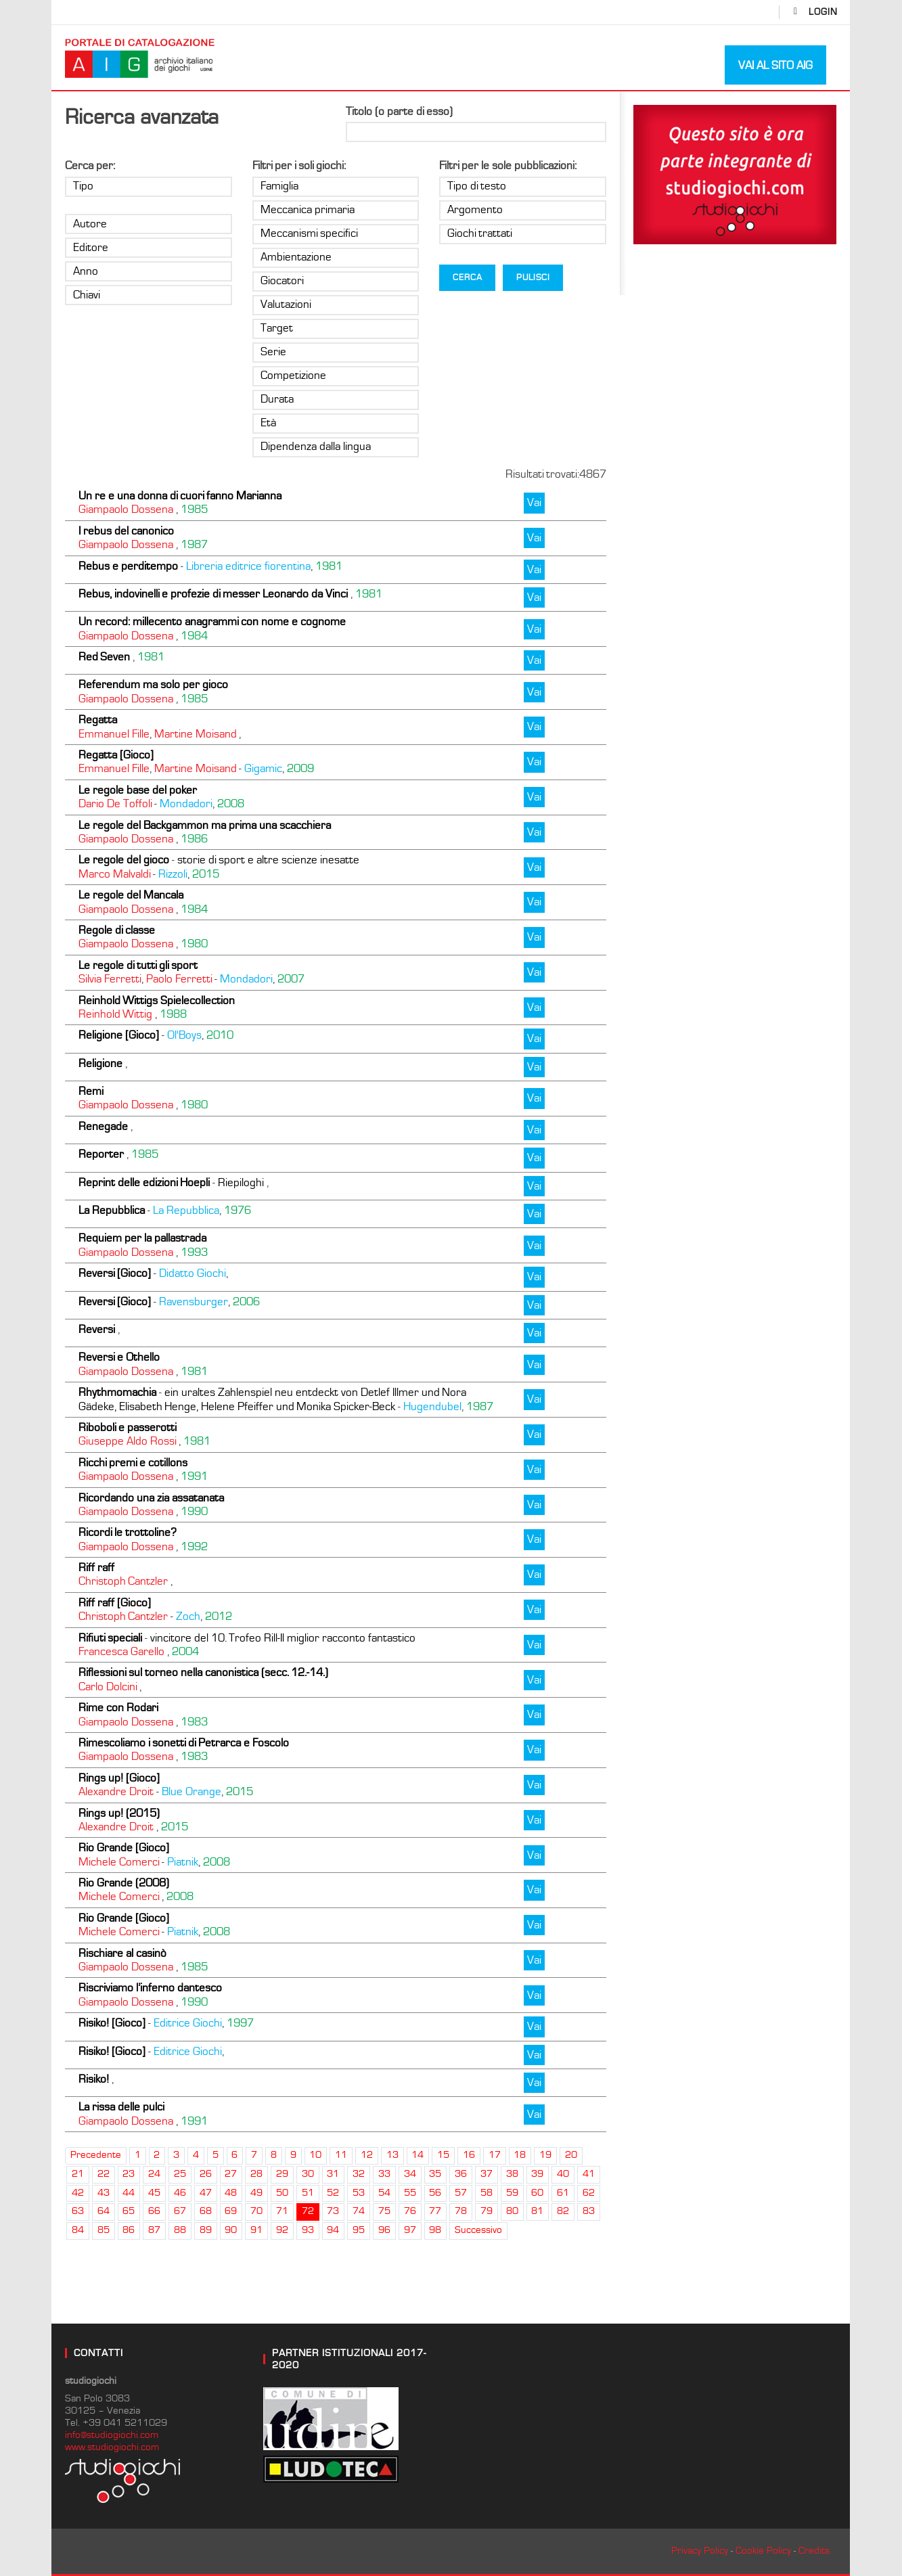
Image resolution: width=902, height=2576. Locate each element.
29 (282, 2173)
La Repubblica (111, 1210)
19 (545, 2155)
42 (78, 2192)
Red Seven (104, 657)
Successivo (478, 2230)
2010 (219, 1035)
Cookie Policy (763, 2550)
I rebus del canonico (126, 531)
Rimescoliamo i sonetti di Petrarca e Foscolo (183, 1743)
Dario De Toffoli (115, 804)
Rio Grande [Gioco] (123, 1848)
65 (128, 2211)
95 (359, 2230)
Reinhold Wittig (115, 1014)
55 (410, 2192)
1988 (173, 1014)
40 (563, 2173)
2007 (291, 979)
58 (486, 2192)
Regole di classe (116, 930)
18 (520, 2155)
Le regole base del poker (137, 790)
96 (384, 2230)
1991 (194, 1476)
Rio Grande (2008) (123, 1883)
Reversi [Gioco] (114, 1273)
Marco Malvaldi (114, 874)
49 (256, 2192)
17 (495, 2155)
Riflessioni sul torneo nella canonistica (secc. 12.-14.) (203, 1672)
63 (78, 2211)
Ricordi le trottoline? (127, 1532)
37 (486, 2173)
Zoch (188, 1616)
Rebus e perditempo (128, 566)
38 (512, 2173)
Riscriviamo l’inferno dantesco (150, 1988)
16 (469, 2155)
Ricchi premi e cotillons (132, 1463)
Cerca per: (90, 166)
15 (443, 2155)
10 (315, 2155)
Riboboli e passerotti (127, 1427)
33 (384, 2173)
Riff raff (96, 1568)
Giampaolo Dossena (125, 509)
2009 (300, 768)
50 (282, 2192)
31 (333, 2173)
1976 (237, 1210)
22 (103, 2173)
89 (206, 2230)
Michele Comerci (118, 1862)
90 (231, 2230)
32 (359, 2173)
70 (256, 2211)
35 (435, 2173)
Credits (814, 2550)
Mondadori (186, 804)
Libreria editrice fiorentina (248, 566)
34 (410, 2173)
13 (392, 2155)
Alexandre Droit (116, 1792)
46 (180, 2192)
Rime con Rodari (118, 1708)
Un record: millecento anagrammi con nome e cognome (212, 622)
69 (231, 2211)
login (823, 12)
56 (435, 2192)
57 (461, 2192)
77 (435, 2211)
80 (512, 2211)
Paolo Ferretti (179, 979)
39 (537, 2173)
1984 (194, 636)
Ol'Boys (184, 1035)
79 (486, 2211)
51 (308, 2192)
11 (341, 2155)
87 (154, 2230)
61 (563, 2192)
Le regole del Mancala (130, 895)
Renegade (103, 1126)
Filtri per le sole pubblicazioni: (508, 166)
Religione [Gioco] (118, 1035)
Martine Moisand (195, 734)
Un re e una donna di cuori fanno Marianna (179, 496)
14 (417, 2155)
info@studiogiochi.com (111, 2435)
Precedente (95, 2155)
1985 (194, 509)
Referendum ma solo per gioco (153, 685)
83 (589, 2211)
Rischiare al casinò (122, 1953)
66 (154, 2211)
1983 (194, 1722)
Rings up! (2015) (119, 1813)
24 (154, 2173)
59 (512, 2192)
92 (282, 2230)
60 (537, 2192)
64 (103, 2211)
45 (154, 2192)
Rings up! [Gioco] (119, 1778)
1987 (194, 544)
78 (461, 2211)
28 (256, 2173)
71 (282, 2211)
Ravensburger (193, 1302)
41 (589, 2173)
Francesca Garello (121, 1651)
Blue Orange (191, 1792)
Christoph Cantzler (123, 1581)
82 (563, 2211)
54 (384, 2192)
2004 (185, 1651)
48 (231, 2192)
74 (359, 2211)
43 (103, 2192)
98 (435, 2230)
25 (180, 2173)
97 (410, 2230)
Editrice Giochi (188, 2023)
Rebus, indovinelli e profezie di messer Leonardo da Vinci (213, 594)
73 (333, 2211)
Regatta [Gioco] (116, 755)
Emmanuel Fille (114, 734)
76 (410, 2211)
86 (128, 2230)
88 (180, 2230)
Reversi (96, 1329)
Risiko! (93, 2079)
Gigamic (263, 768)
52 (333, 2192)
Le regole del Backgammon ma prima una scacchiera (204, 825)
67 (180, 2211)
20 (571, 2155)
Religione (100, 1063)
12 (367, 2155)
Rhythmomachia (117, 1392)
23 (128, 2173)
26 (206, 2173)
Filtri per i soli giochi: (299, 166)
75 (384, 2211)
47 (206, 2192)
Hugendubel (432, 1407)
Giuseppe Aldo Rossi (127, 1441)
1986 (194, 839)
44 (128, 2192)
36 (461, 2173)
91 (256, 2230)
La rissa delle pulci (121, 2107)
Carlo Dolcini (107, 1687)
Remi (91, 1091)
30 (308, 2173)
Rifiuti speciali (110, 1638)
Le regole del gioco (123, 860)
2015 (205, 874)
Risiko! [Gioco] (111, 2023)
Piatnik (182, 1862)
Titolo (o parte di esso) (399, 111)
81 (537, 2211)
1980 (194, 944)
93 (308, 2230)
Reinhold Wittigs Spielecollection (156, 1001)
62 (589, 2192)
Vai (534, 503)
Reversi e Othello (119, 1357)
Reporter (101, 1154)
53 (359, 2192)
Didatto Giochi (192, 1273)
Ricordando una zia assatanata (151, 1498)
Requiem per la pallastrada (142, 1238)
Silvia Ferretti (109, 979)
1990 (194, 1511)
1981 (328, 566)
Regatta (97, 720)
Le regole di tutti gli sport (138, 965)
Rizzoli (172, 874)
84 (78, 2230)
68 (206, 2211)
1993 (194, 1252)
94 (333, 2230)
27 (231, 2173)
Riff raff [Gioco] (114, 1603)
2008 (230, 804)
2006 (246, 1302)
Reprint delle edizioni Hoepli (144, 1183)
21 (78, 2173)
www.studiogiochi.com (112, 2447)
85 (103, 2230)
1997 (240, 2023)
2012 (218, 1616)
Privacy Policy (699, 2550)
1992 (194, 1547)
